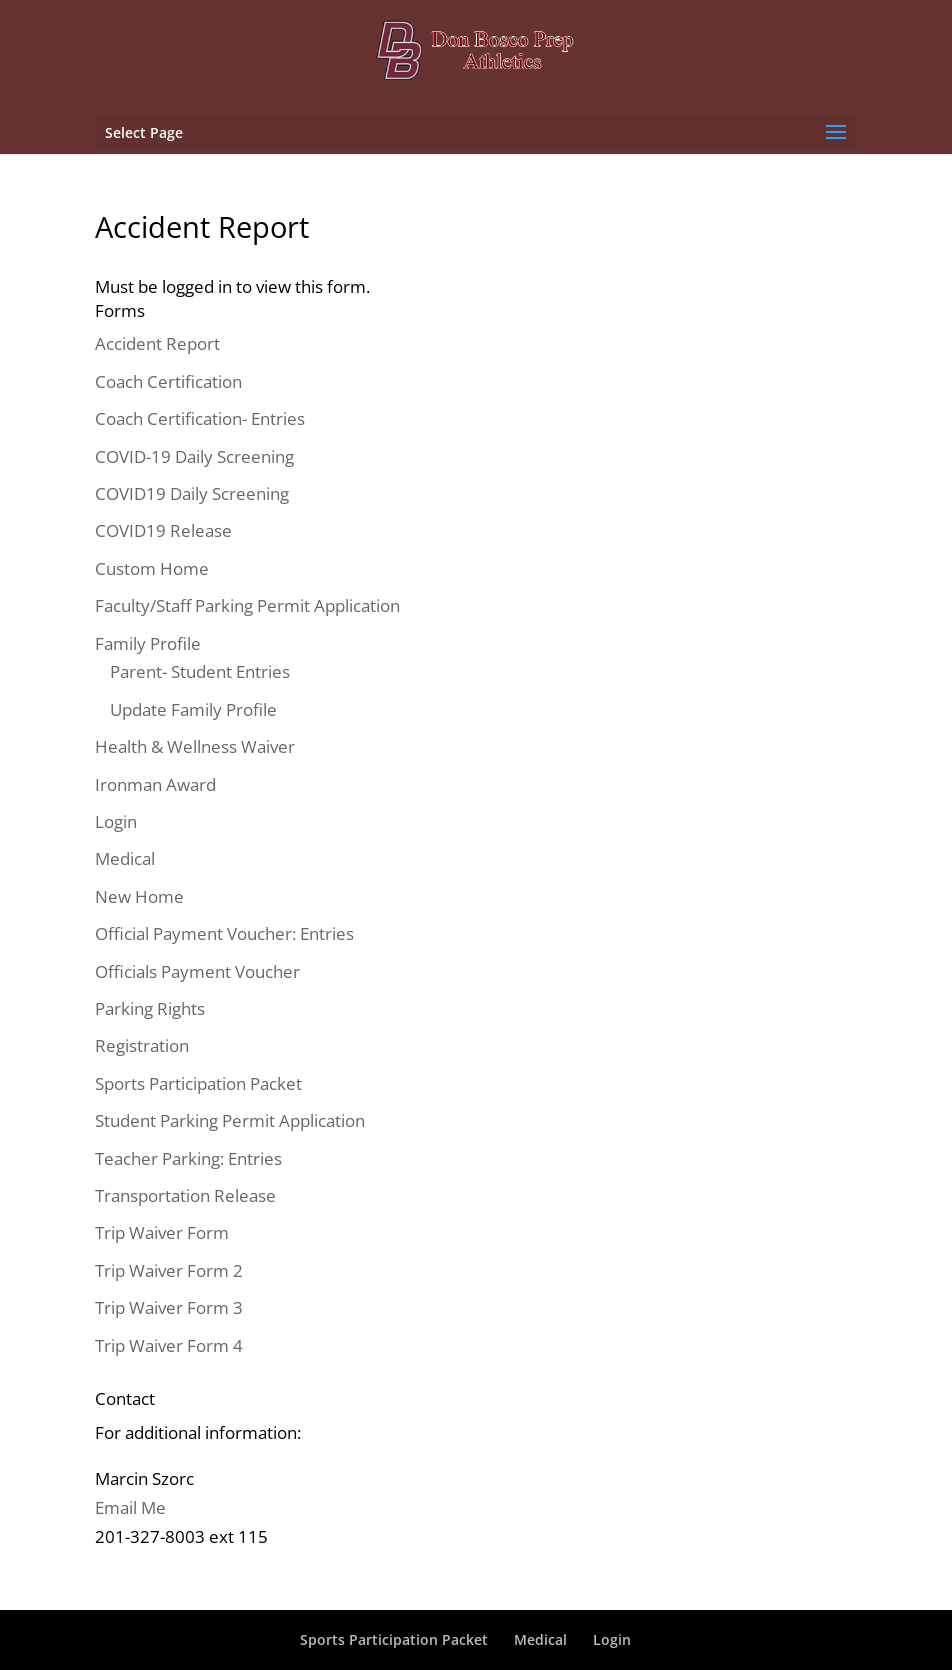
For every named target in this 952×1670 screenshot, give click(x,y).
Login (116, 821)
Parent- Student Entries (200, 671)
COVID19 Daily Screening (192, 493)
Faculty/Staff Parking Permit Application (247, 605)
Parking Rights (150, 1008)
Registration (142, 1045)
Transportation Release (185, 1195)
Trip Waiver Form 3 (169, 1307)
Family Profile (148, 643)
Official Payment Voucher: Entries (224, 933)
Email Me (130, 1507)
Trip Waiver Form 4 (169, 1345)
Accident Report (157, 343)
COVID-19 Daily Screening (194, 456)
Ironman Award (155, 784)
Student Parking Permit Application (230, 1120)
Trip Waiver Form (162, 1232)
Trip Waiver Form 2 (169, 1270)
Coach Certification (168, 381)
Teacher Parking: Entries (188, 1158)
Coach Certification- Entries (200, 418)
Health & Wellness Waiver (195, 746)
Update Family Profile (193, 709)
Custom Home (152, 568)
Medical (125, 858)
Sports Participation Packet (198, 1083)
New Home (139, 896)
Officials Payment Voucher (197, 971)
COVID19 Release (163, 530)
